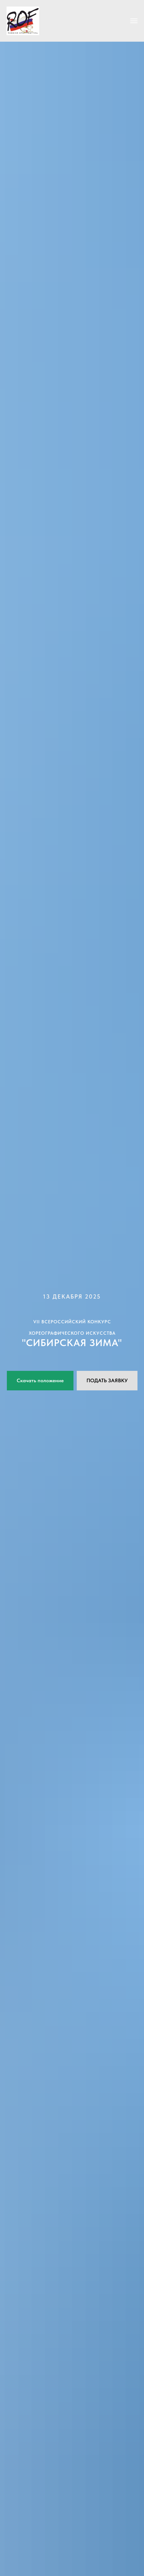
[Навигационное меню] (133, 21)
